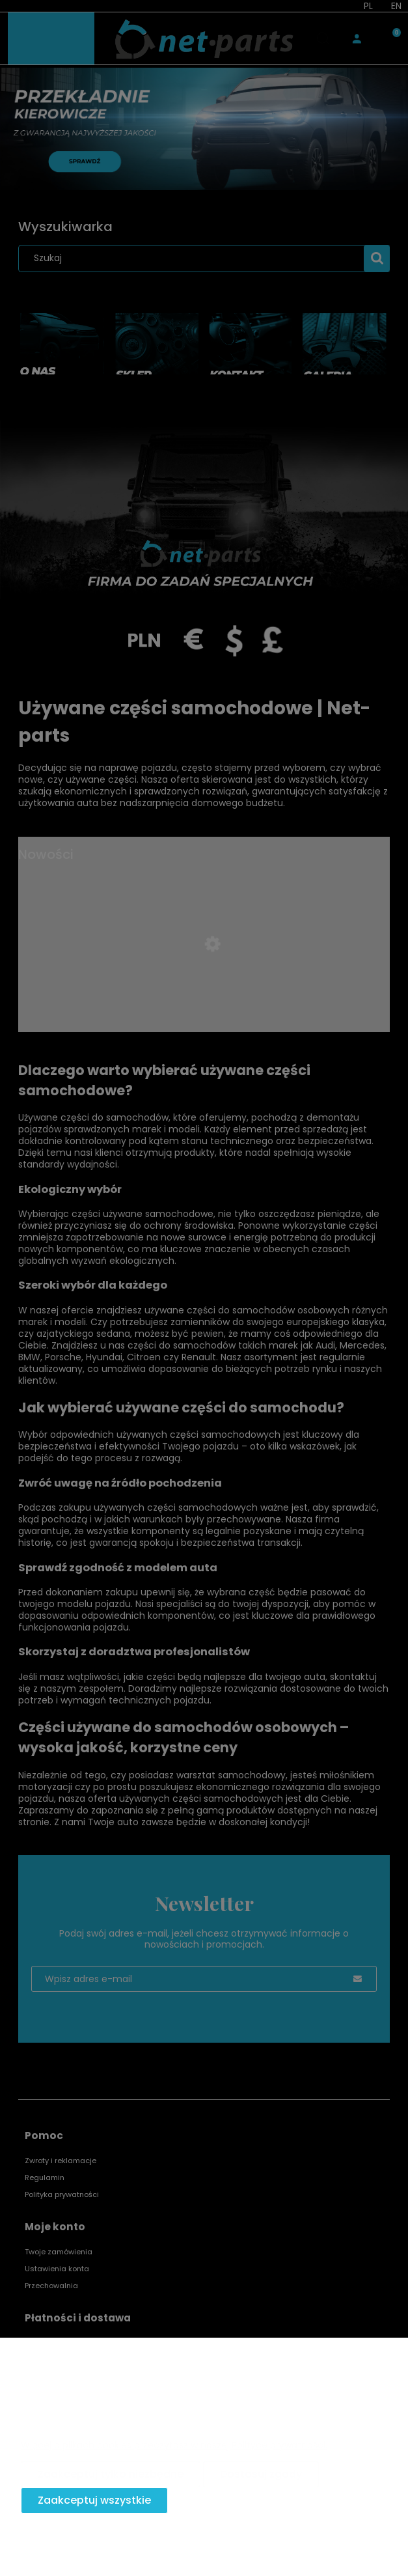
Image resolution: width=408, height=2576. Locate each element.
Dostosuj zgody (261, 2474)
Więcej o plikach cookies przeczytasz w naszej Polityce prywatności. (174, 2445)
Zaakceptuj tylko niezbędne (111, 2474)
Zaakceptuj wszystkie (94, 2500)
